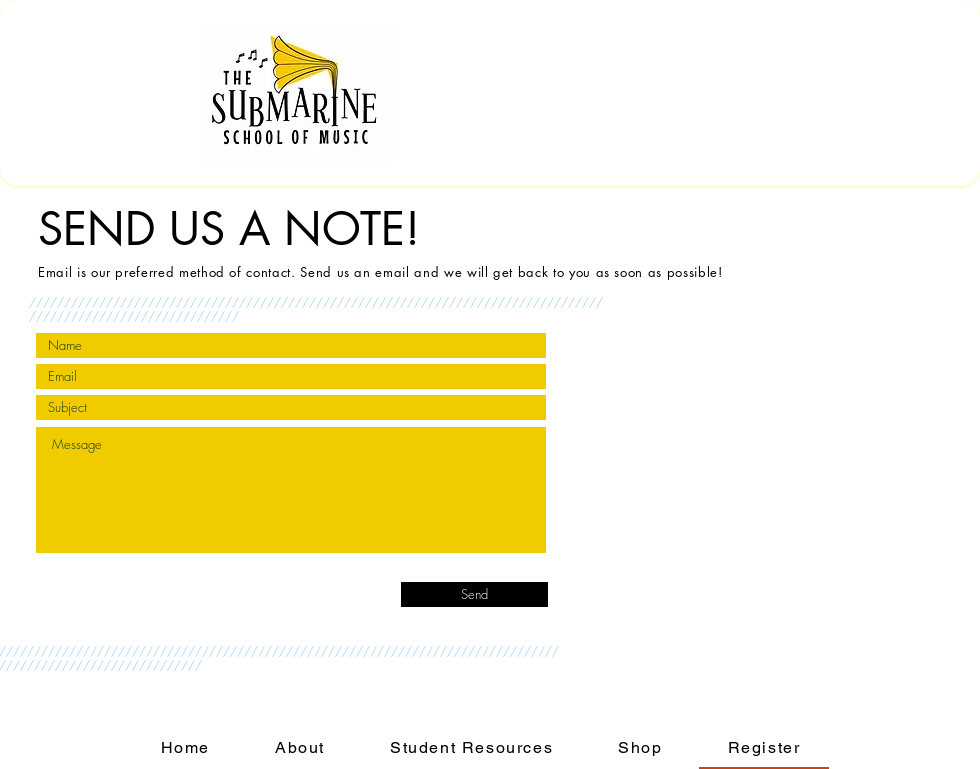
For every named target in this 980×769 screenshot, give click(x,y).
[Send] (474, 594)
